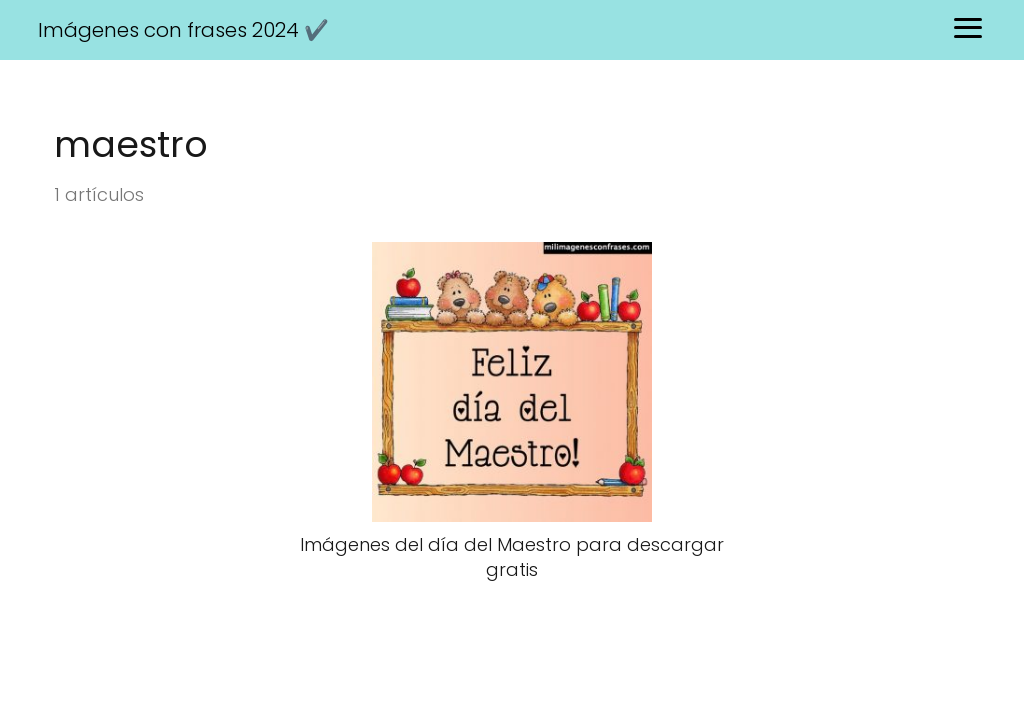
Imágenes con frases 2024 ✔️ (183, 30)
